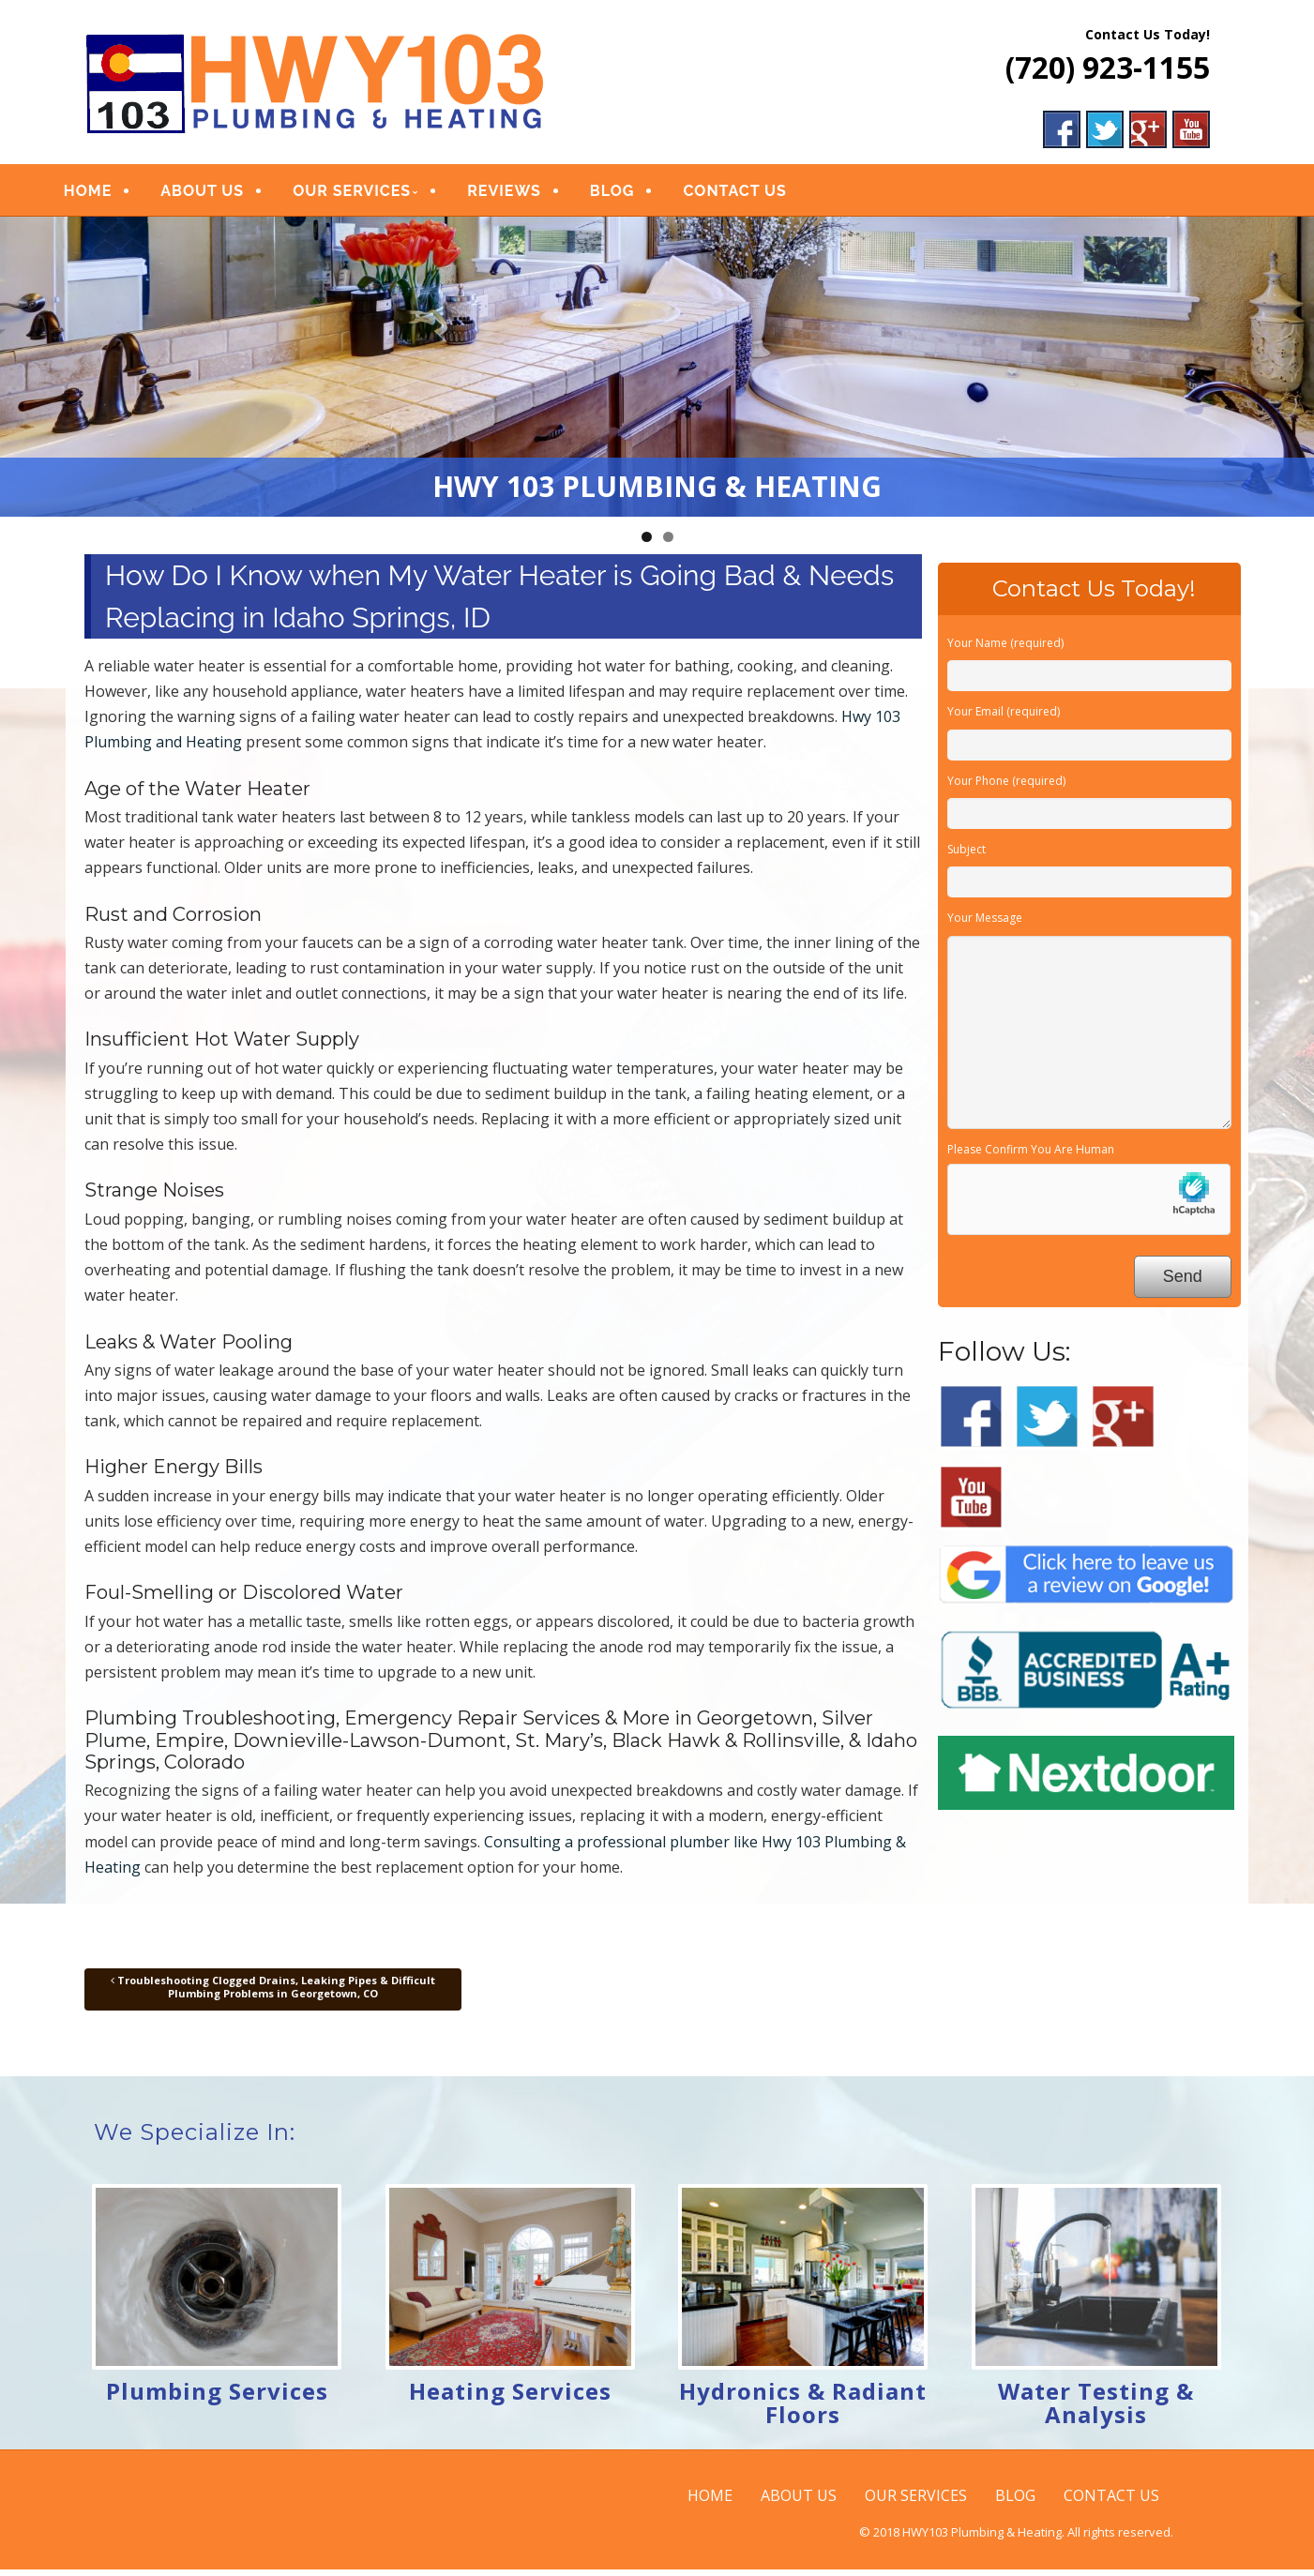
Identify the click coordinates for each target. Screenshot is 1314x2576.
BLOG (634, 194)
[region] (657, 373)
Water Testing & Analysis (1096, 2409)
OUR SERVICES (374, 194)
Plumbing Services (217, 2397)
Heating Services (510, 2397)
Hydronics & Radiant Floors (803, 2409)
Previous (23, 368)
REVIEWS (527, 194)
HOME (110, 194)
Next (1290, 368)
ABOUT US (225, 194)
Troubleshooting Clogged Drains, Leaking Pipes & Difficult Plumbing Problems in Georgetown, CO (273, 1993)
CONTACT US (757, 194)
